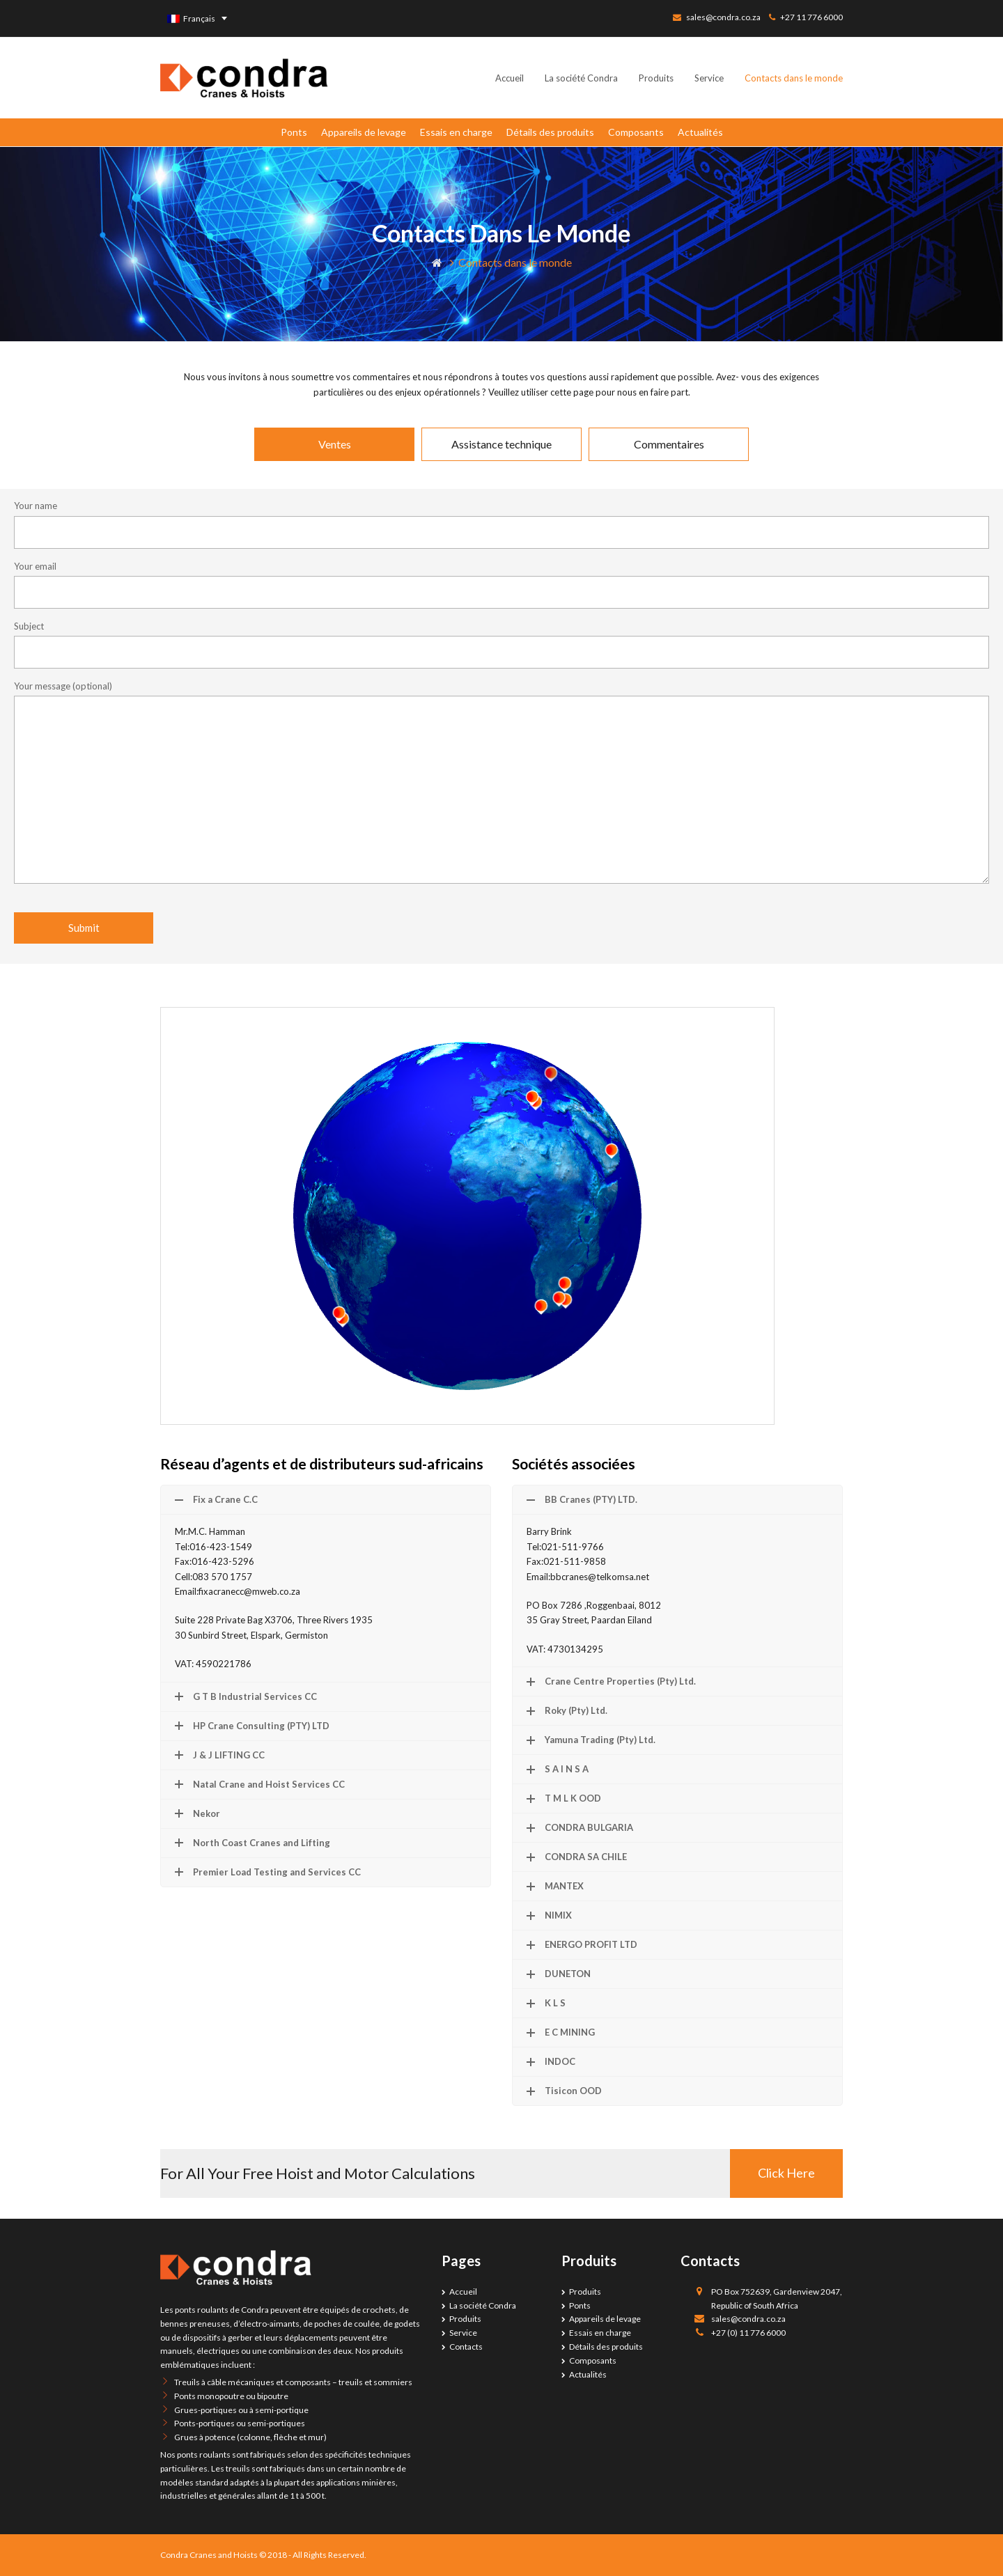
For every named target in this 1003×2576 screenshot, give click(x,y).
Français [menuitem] (199, 18)
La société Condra (482, 2305)
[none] (197, 18)
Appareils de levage (363, 132)
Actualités (700, 132)
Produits (465, 2318)
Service (463, 2332)
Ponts (294, 132)
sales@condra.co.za (723, 17)
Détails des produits (550, 132)
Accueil (463, 2291)
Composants (636, 132)
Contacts (466, 2346)
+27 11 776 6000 (811, 17)
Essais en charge (456, 132)
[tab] (334, 444)
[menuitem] (197, 18)
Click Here (786, 2172)
